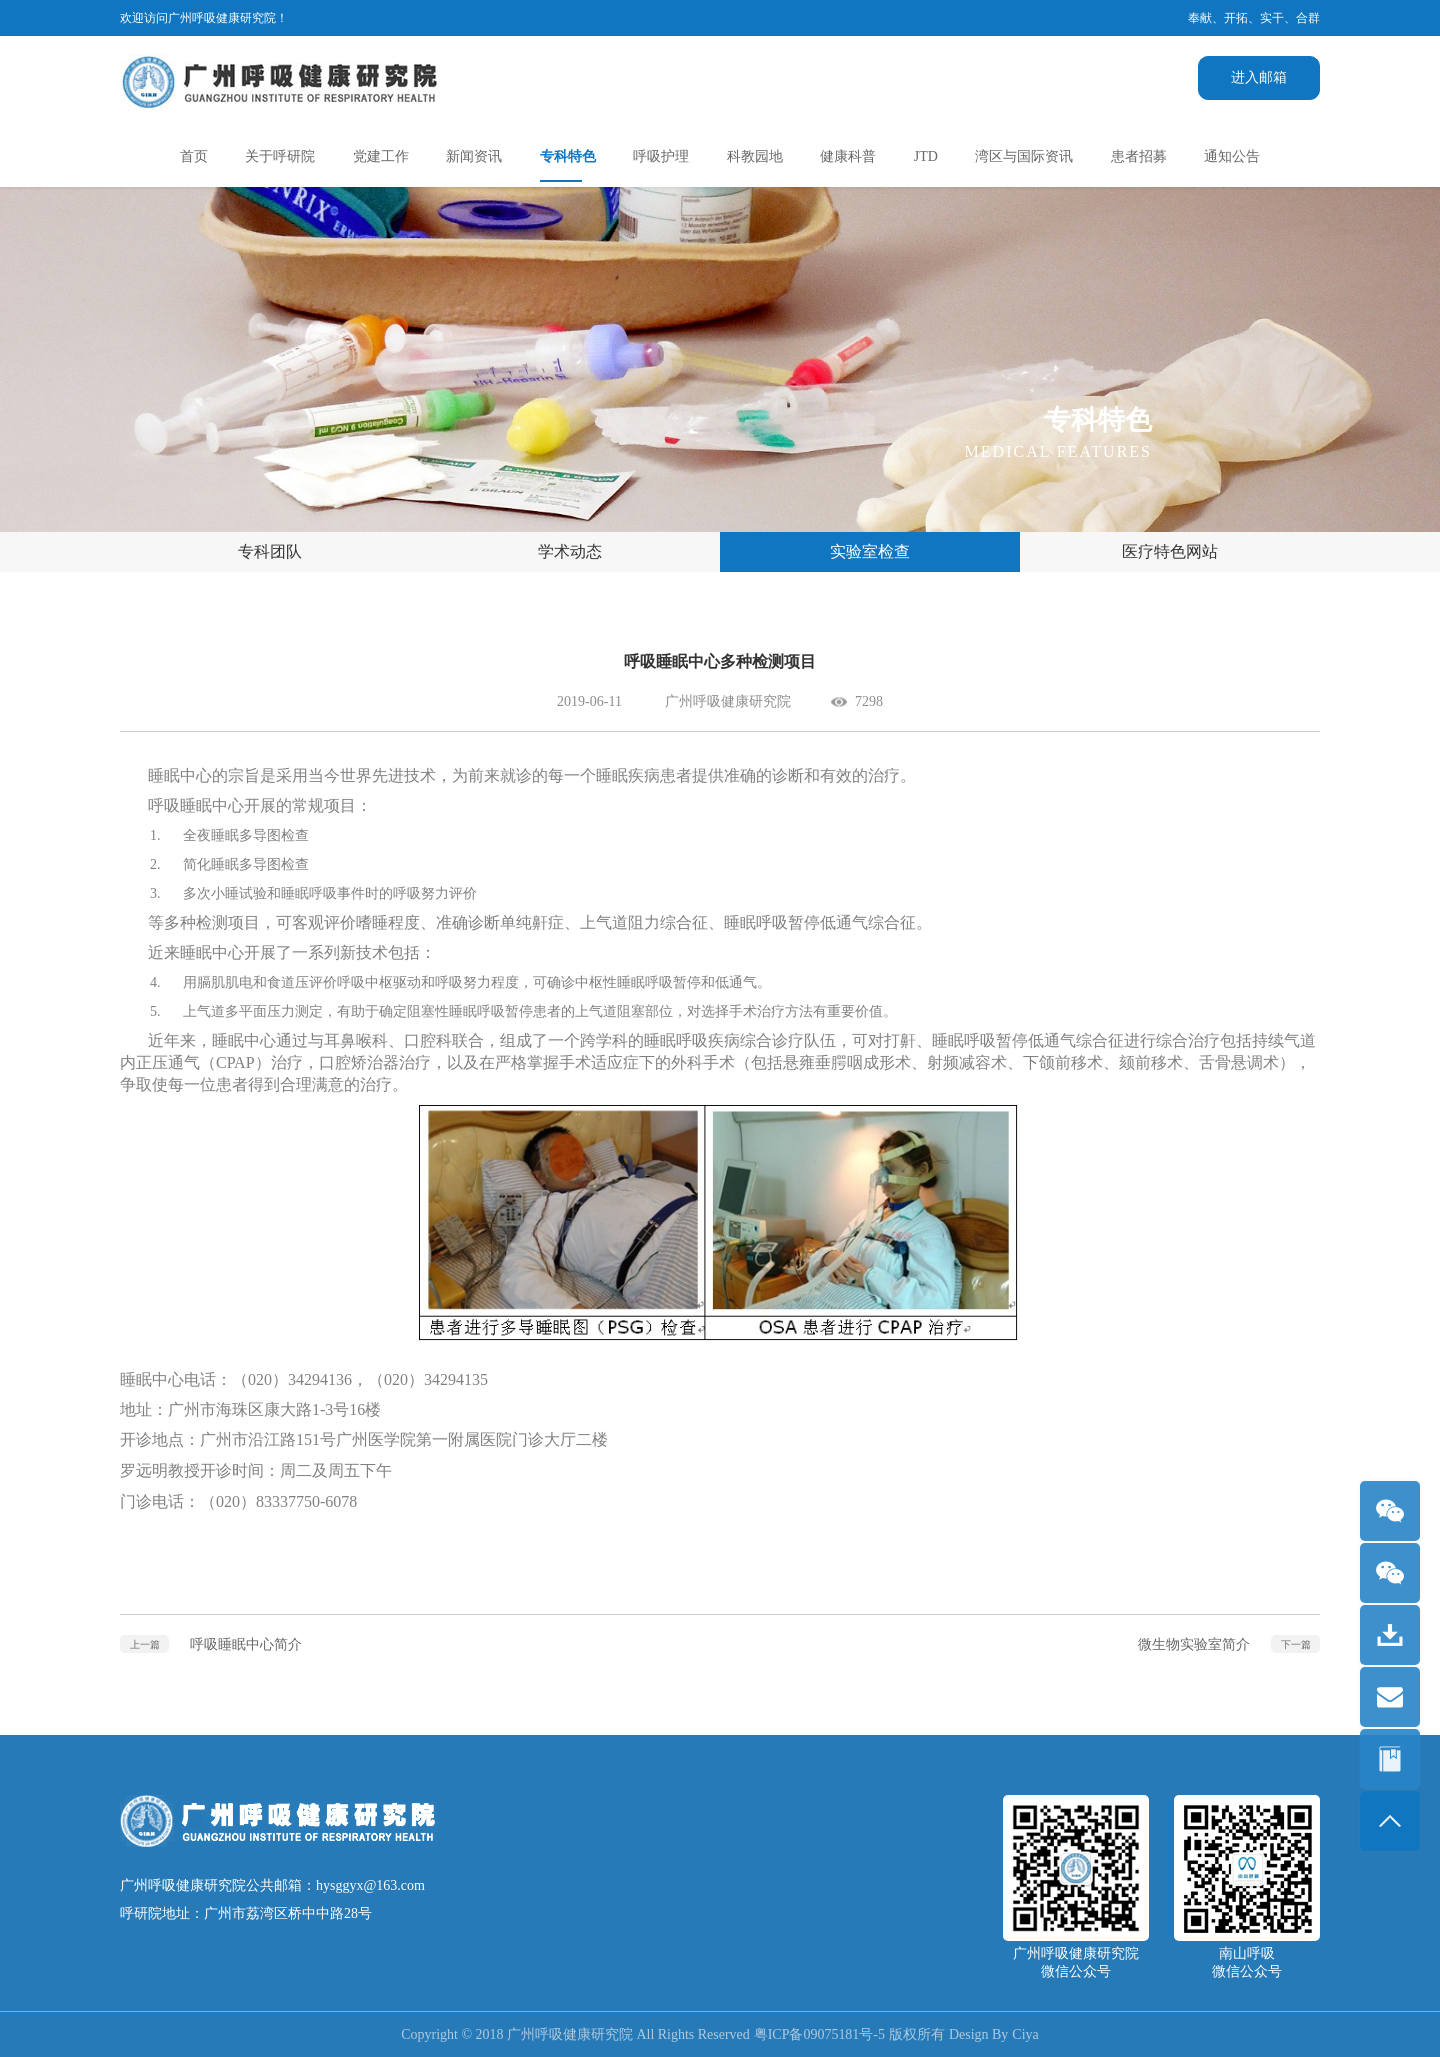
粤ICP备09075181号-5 (819, 2034)
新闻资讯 (474, 156)
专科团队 (270, 551)
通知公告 (1232, 156)
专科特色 (568, 156)
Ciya (1026, 2034)
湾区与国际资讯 (1024, 156)
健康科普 (848, 156)
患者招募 (1139, 156)
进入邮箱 (1259, 77)
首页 (194, 156)
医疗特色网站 (1170, 551)
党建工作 (381, 156)
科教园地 (755, 156)
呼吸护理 (661, 156)
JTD (926, 156)
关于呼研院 (280, 156)
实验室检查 (870, 551)
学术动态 (570, 551)
